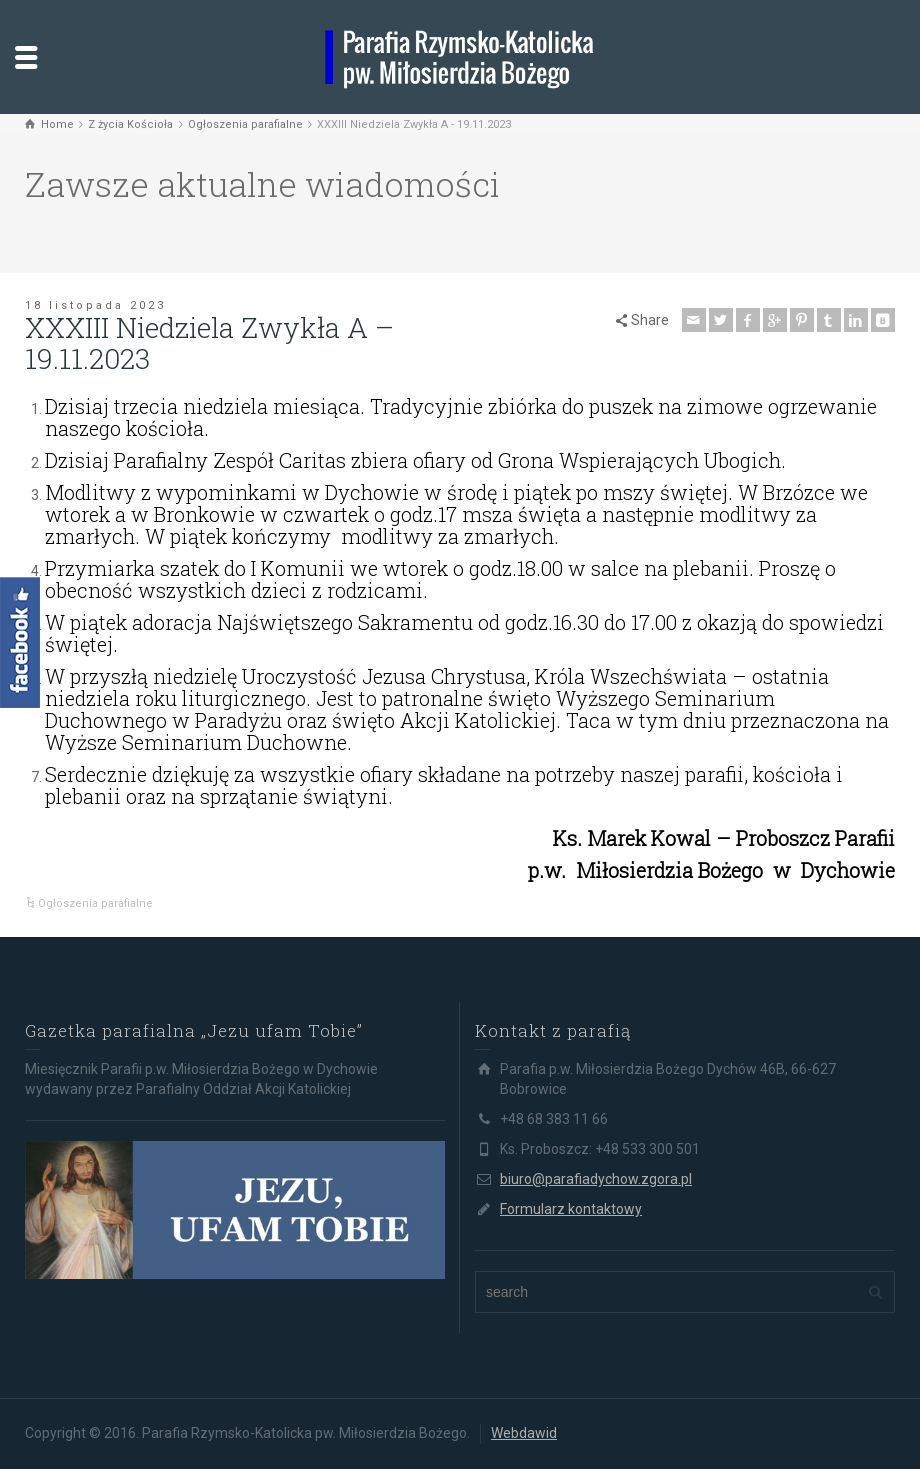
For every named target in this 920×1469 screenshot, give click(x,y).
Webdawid (524, 1433)
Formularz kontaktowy (571, 1209)
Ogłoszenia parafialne (95, 903)
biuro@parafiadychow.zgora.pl (596, 1179)
